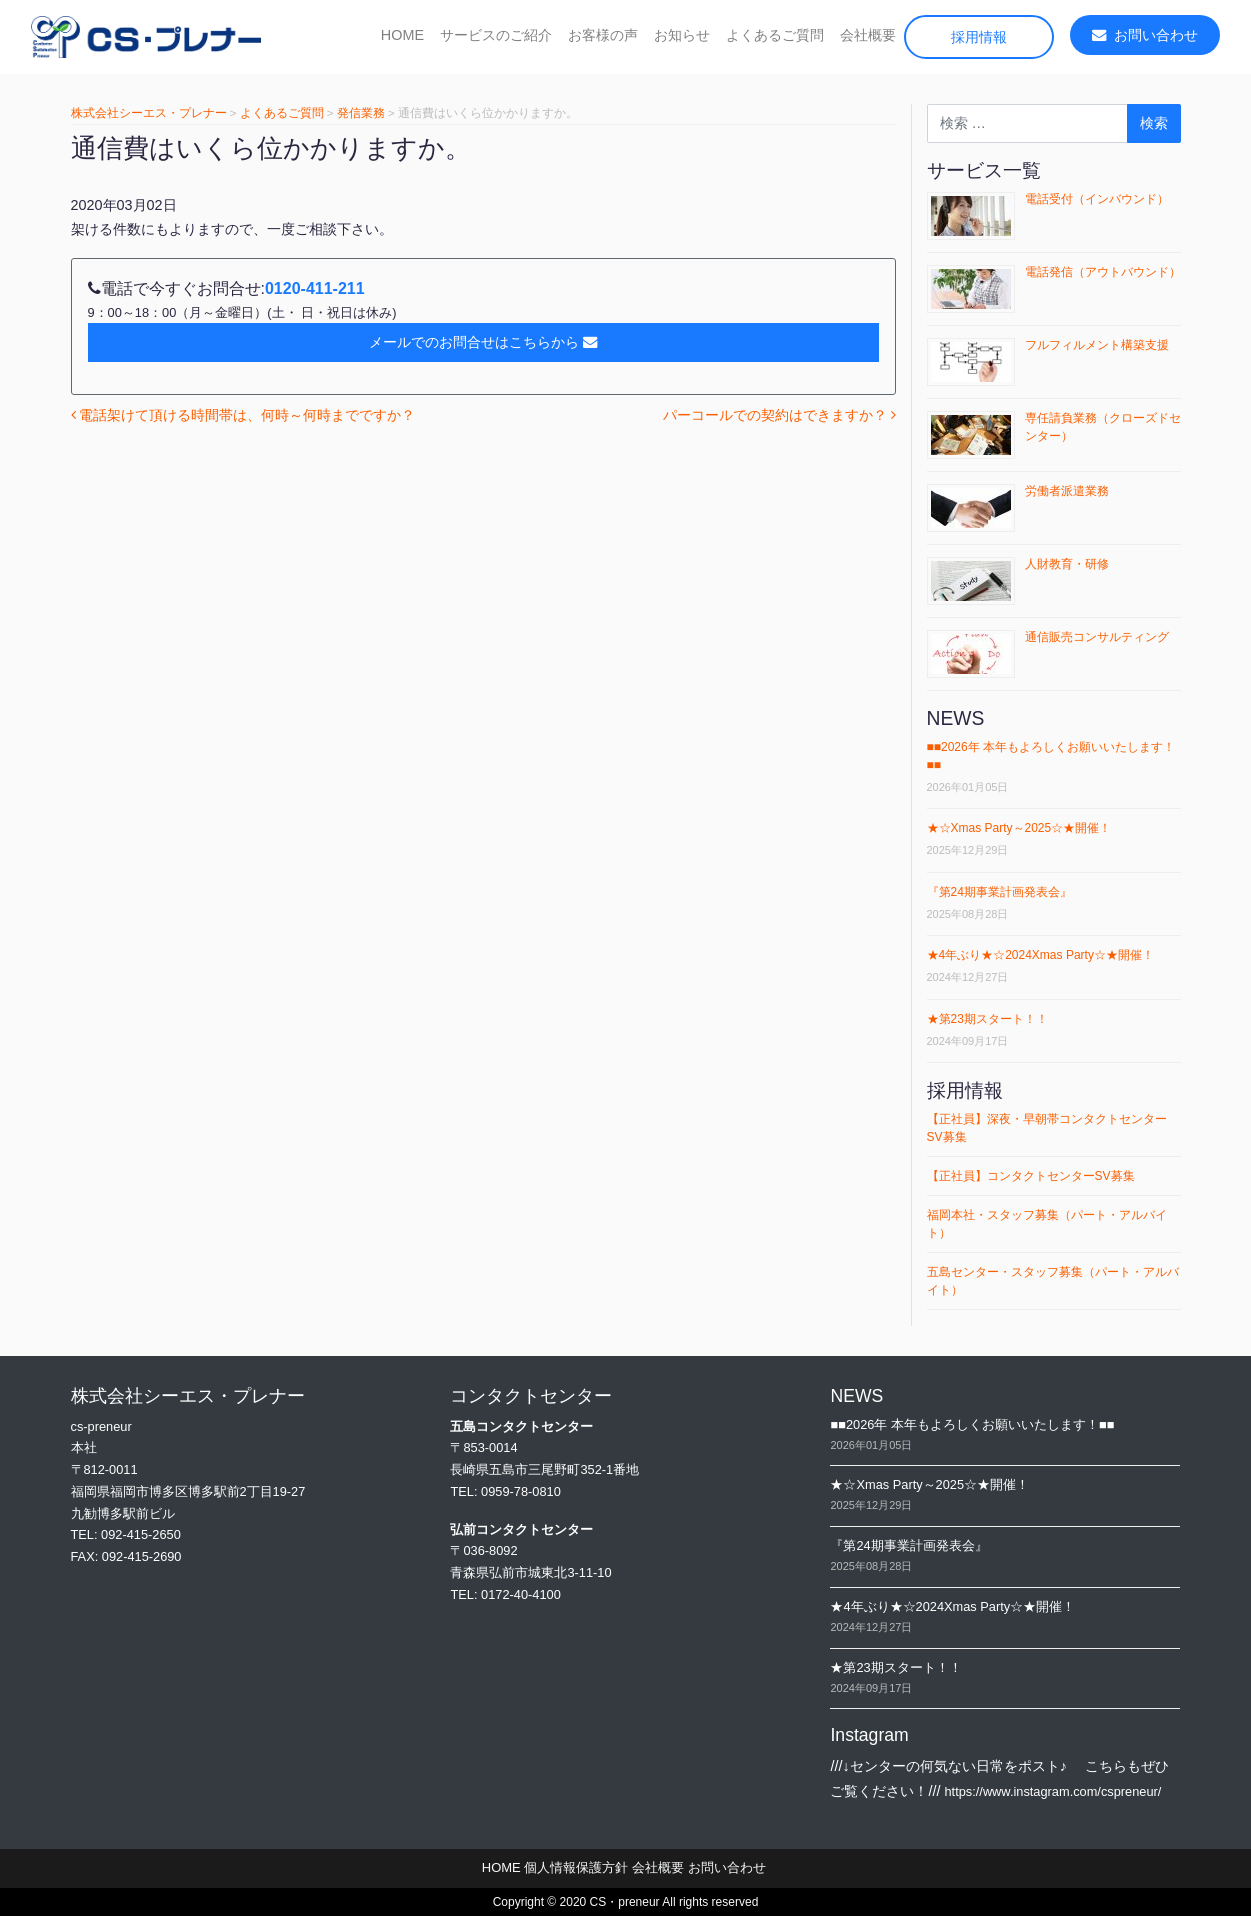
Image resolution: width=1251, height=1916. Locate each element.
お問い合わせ (1145, 35)
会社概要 (868, 35)
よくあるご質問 (775, 35)
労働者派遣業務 (1067, 491)
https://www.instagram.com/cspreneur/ (1052, 1791)
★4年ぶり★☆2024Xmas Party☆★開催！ (1040, 955)
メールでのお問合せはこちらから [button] (483, 342)
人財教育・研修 (1067, 564)
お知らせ (682, 35)
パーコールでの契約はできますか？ (779, 415)
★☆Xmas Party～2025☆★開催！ (1019, 828)
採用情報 (979, 37)
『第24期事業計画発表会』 (999, 892)
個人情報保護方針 (576, 1867)
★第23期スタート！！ (987, 1019)
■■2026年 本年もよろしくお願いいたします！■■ (972, 1424)
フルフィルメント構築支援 (1097, 345)
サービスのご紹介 (496, 35)
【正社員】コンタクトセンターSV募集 (1031, 1176)
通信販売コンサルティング (1097, 637)
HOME (402, 35)
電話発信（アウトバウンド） (1103, 272)
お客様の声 (603, 35)
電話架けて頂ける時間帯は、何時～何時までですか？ (243, 415)
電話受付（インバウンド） (1097, 199)
